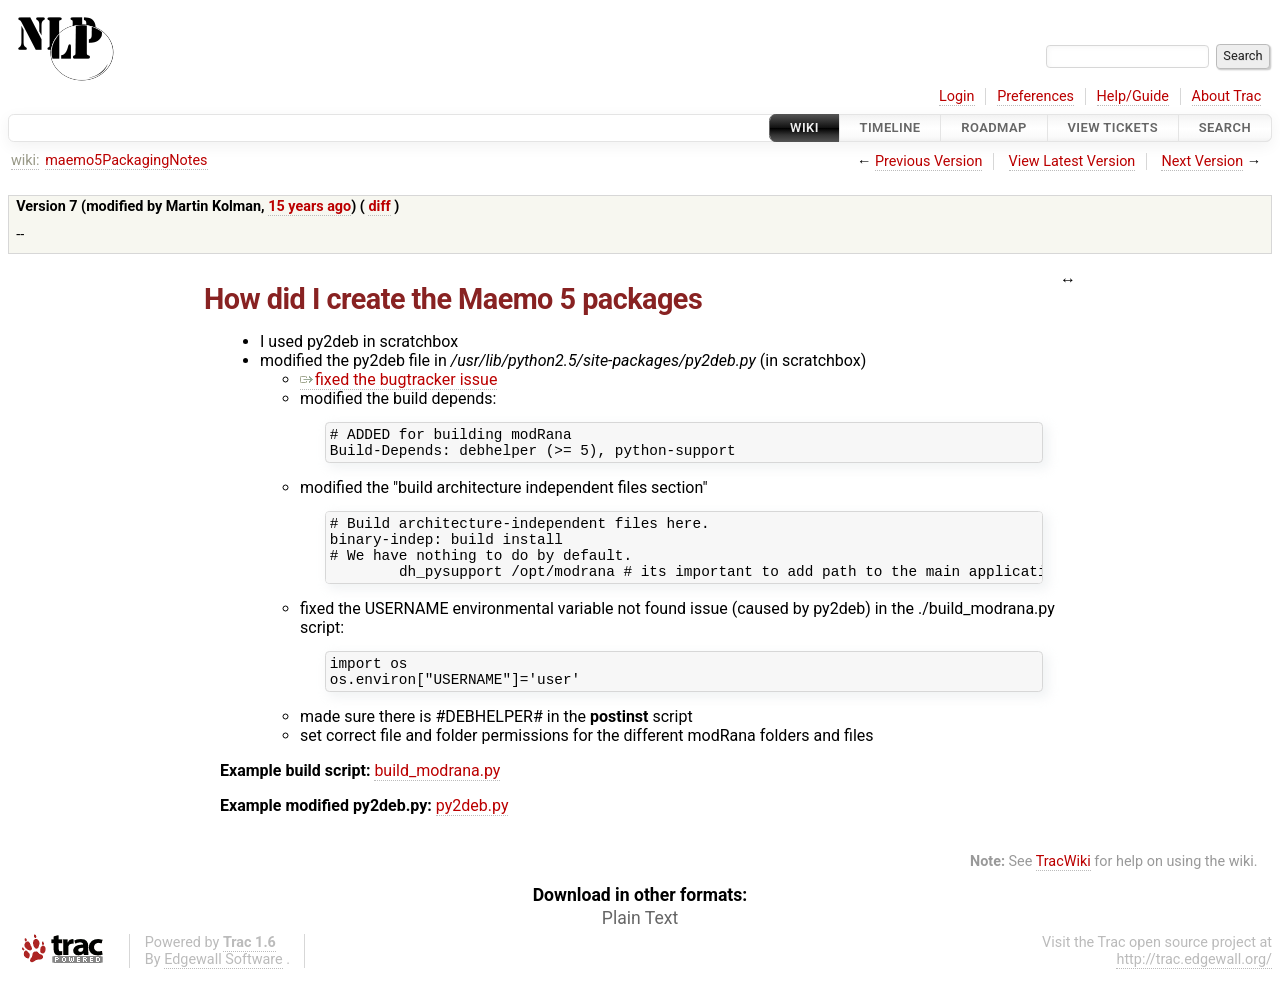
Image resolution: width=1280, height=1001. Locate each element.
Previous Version (928, 161)
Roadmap (994, 127)
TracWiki (1063, 885)
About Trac (1227, 96)
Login (957, 96)
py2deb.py (472, 829)
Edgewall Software (223, 983)
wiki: (25, 160)
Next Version (1202, 161)
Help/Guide (1133, 96)
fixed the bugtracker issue (398, 379)
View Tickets (1113, 127)
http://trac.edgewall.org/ (1194, 983)
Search (1225, 127)
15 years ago (309, 206)
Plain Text (640, 942)
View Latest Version (1072, 161)
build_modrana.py (437, 794)
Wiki (804, 127)
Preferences (1035, 96)
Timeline (890, 127)
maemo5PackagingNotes (126, 160)
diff (379, 206)
